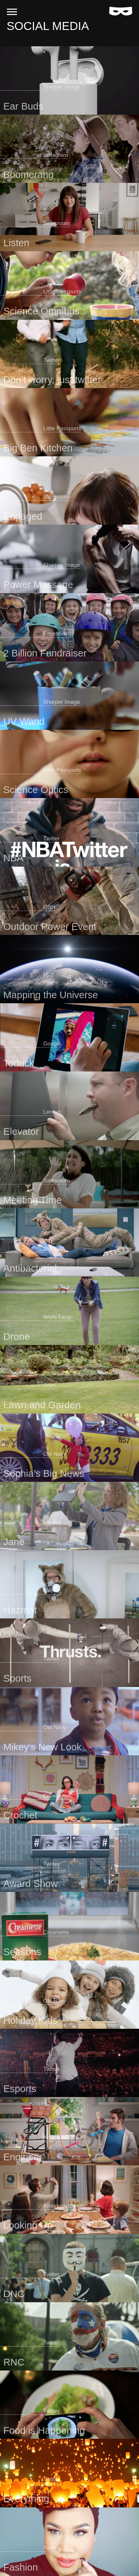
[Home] (120, 11)
